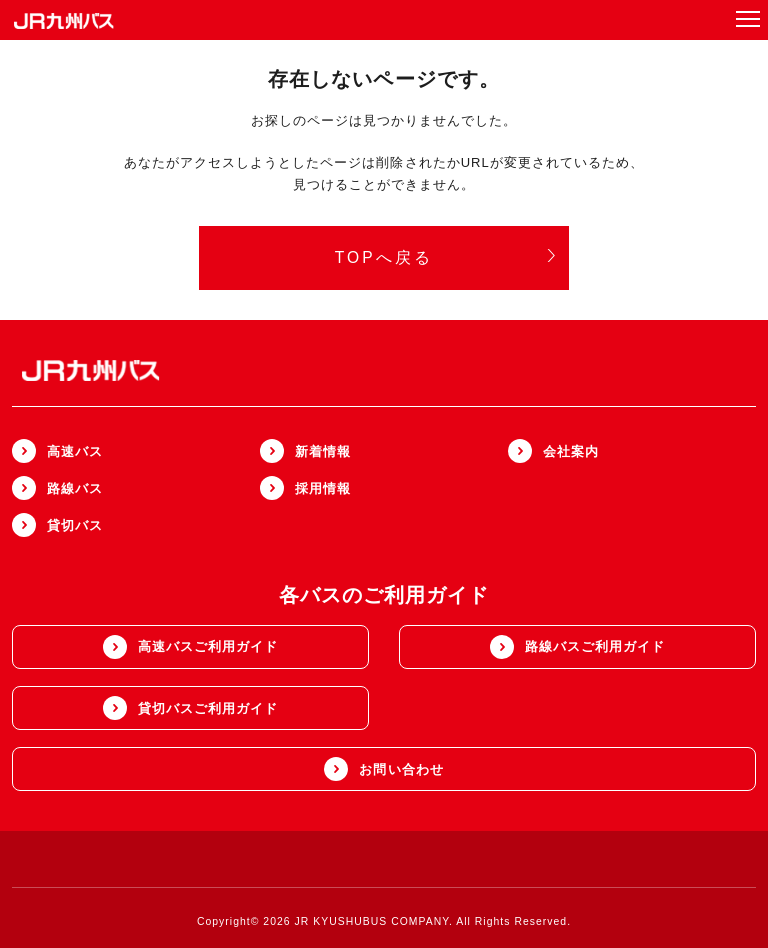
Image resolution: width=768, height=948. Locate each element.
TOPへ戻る (446, 257)
